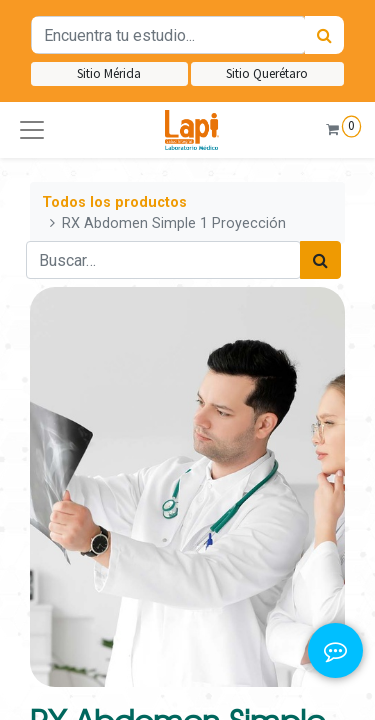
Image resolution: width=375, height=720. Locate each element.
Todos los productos (114, 202)
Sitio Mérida (109, 73)
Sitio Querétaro (267, 73)
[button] (32, 130)
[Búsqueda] (324, 35)
